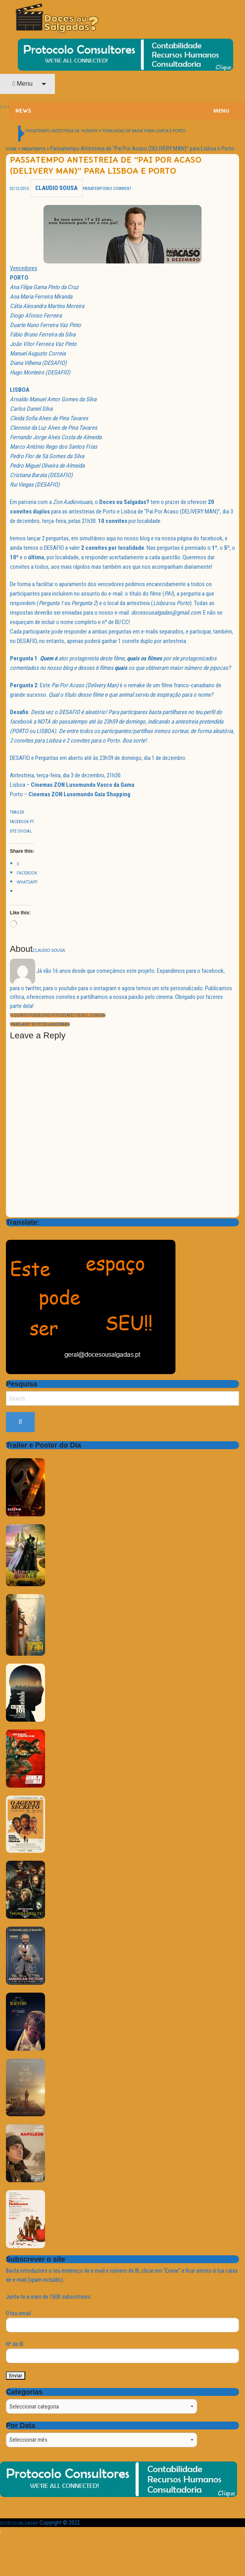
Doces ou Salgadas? (19, 2523)
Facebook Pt (22, 822)
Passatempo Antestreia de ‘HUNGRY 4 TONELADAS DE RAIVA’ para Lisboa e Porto (105, 131)
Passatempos (33, 149)
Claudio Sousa (56, 188)
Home (11, 149)
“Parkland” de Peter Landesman (40, 1024)
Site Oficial (21, 831)
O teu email (122, 2321)
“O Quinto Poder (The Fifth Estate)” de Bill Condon (58, 1015)
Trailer (17, 812)
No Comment (119, 188)
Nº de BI (122, 2352)
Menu (22, 83)
